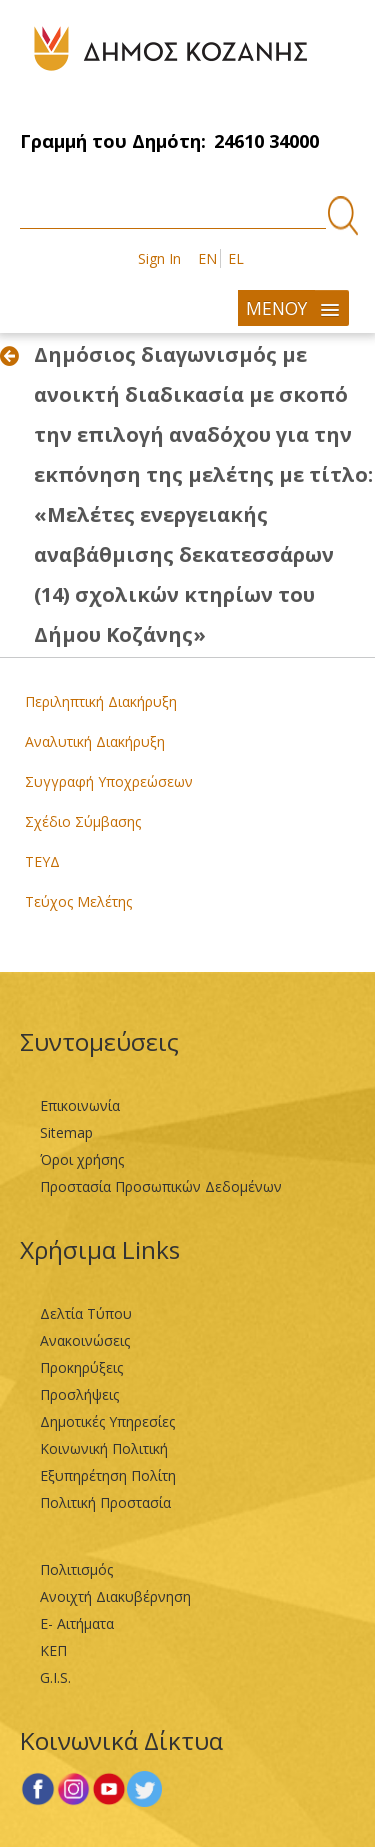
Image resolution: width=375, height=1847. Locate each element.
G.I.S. (55, 1677)
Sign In (159, 258)
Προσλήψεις (79, 1394)
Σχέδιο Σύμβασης (83, 821)
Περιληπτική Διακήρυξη (101, 701)
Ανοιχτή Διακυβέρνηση (115, 1596)
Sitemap (66, 1132)
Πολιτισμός (76, 1569)
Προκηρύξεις (81, 1367)
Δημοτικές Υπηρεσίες (107, 1421)
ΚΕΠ (53, 1650)
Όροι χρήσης (82, 1159)
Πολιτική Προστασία (105, 1502)
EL (236, 258)
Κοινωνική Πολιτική (104, 1448)
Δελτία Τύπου (86, 1313)
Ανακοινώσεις (85, 1340)
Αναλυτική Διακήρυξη (95, 741)
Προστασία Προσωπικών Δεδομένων (161, 1186)
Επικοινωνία (80, 1105)
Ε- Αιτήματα (77, 1623)
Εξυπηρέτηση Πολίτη (108, 1475)
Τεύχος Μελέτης (78, 901)
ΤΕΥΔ (42, 861)
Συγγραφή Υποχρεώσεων (109, 781)
